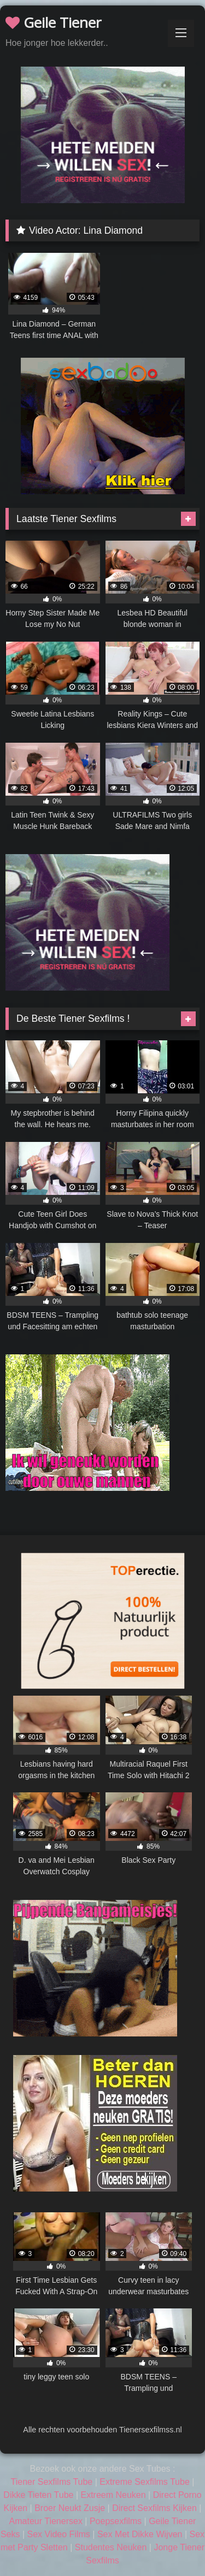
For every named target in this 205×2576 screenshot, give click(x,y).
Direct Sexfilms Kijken (154, 2508)
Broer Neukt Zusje (69, 2508)
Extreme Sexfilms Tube (144, 2481)
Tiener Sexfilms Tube (52, 2481)
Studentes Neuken (111, 2547)
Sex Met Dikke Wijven (140, 2534)
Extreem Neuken (112, 2495)
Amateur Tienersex (46, 2521)
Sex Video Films (58, 2534)
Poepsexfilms (116, 2521)
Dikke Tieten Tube (38, 2495)
